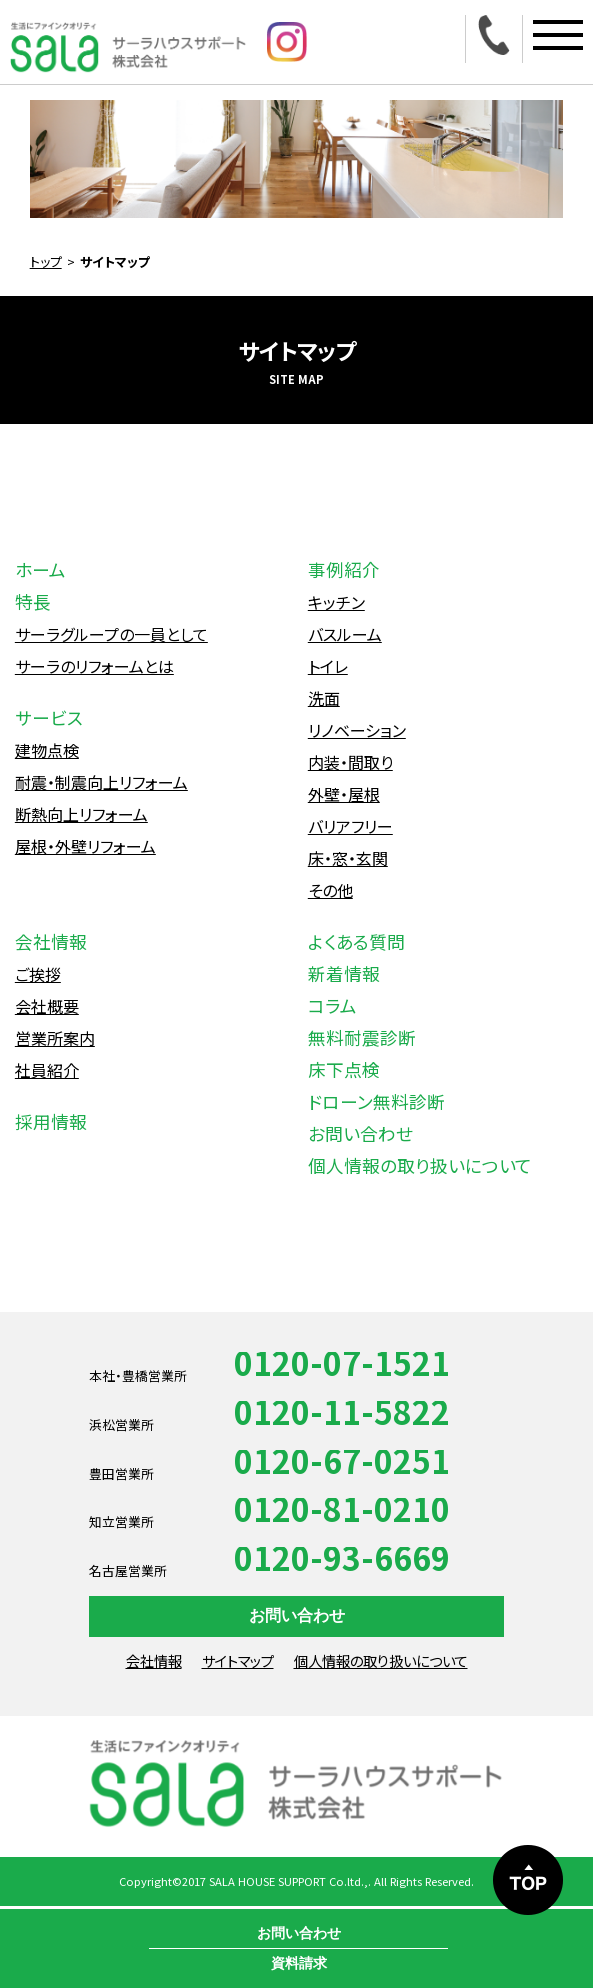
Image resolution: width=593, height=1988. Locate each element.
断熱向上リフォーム (81, 814)
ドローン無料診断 (376, 1101)
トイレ (328, 666)
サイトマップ (238, 1660)
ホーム (40, 569)
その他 (330, 890)
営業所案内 (55, 1038)
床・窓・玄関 (348, 858)
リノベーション (357, 730)
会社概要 (47, 1006)
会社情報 (51, 941)
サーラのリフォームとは (94, 666)
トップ (46, 261)
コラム (332, 1005)
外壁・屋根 (344, 794)
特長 (33, 601)
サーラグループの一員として (111, 634)
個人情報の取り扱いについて (420, 1165)
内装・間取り (350, 762)
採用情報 (51, 1121)
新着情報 (344, 973)
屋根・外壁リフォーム (85, 846)
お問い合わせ (360, 1133)
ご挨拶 (38, 974)
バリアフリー (350, 826)
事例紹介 (344, 569)
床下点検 (344, 1069)
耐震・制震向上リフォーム (101, 782)
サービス (49, 717)
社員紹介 (47, 1070)
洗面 (324, 698)
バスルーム (345, 634)
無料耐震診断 (362, 1037)
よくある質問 (356, 941)
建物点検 (47, 750)
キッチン (336, 602)
